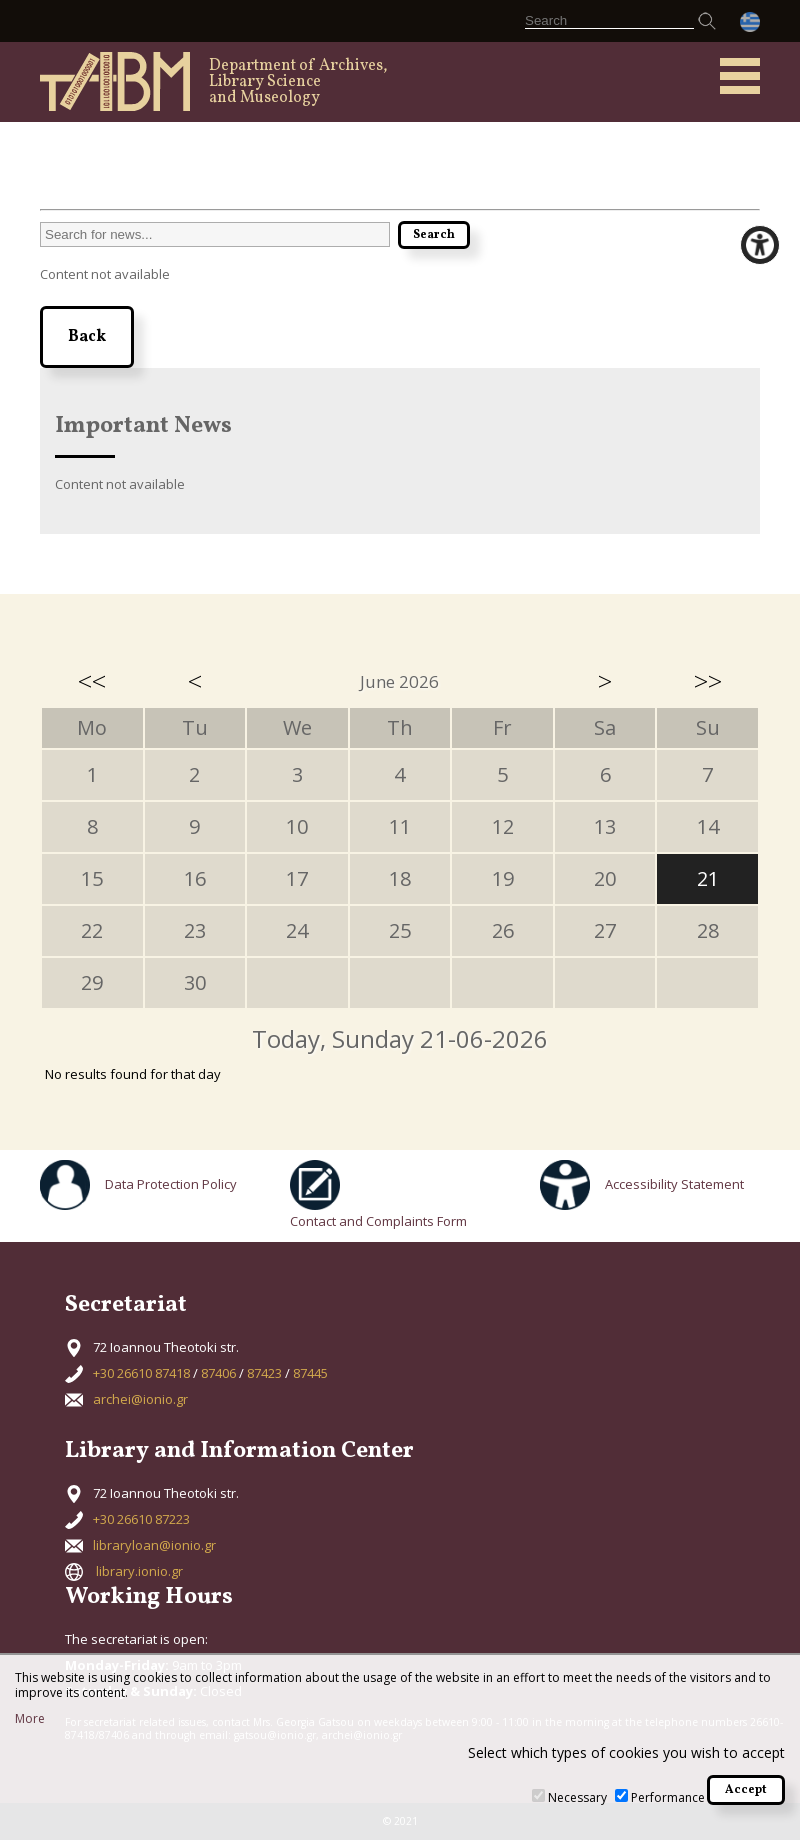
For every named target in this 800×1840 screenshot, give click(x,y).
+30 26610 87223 (141, 1519)
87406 (218, 1373)
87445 (310, 1373)
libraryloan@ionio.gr (154, 1545)
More (30, 1719)
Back (87, 337)
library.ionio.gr (139, 1571)
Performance (668, 1797)
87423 (264, 1373)
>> (708, 681)
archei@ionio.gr (140, 1399)
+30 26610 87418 (141, 1373)
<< (92, 681)
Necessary (577, 1797)
